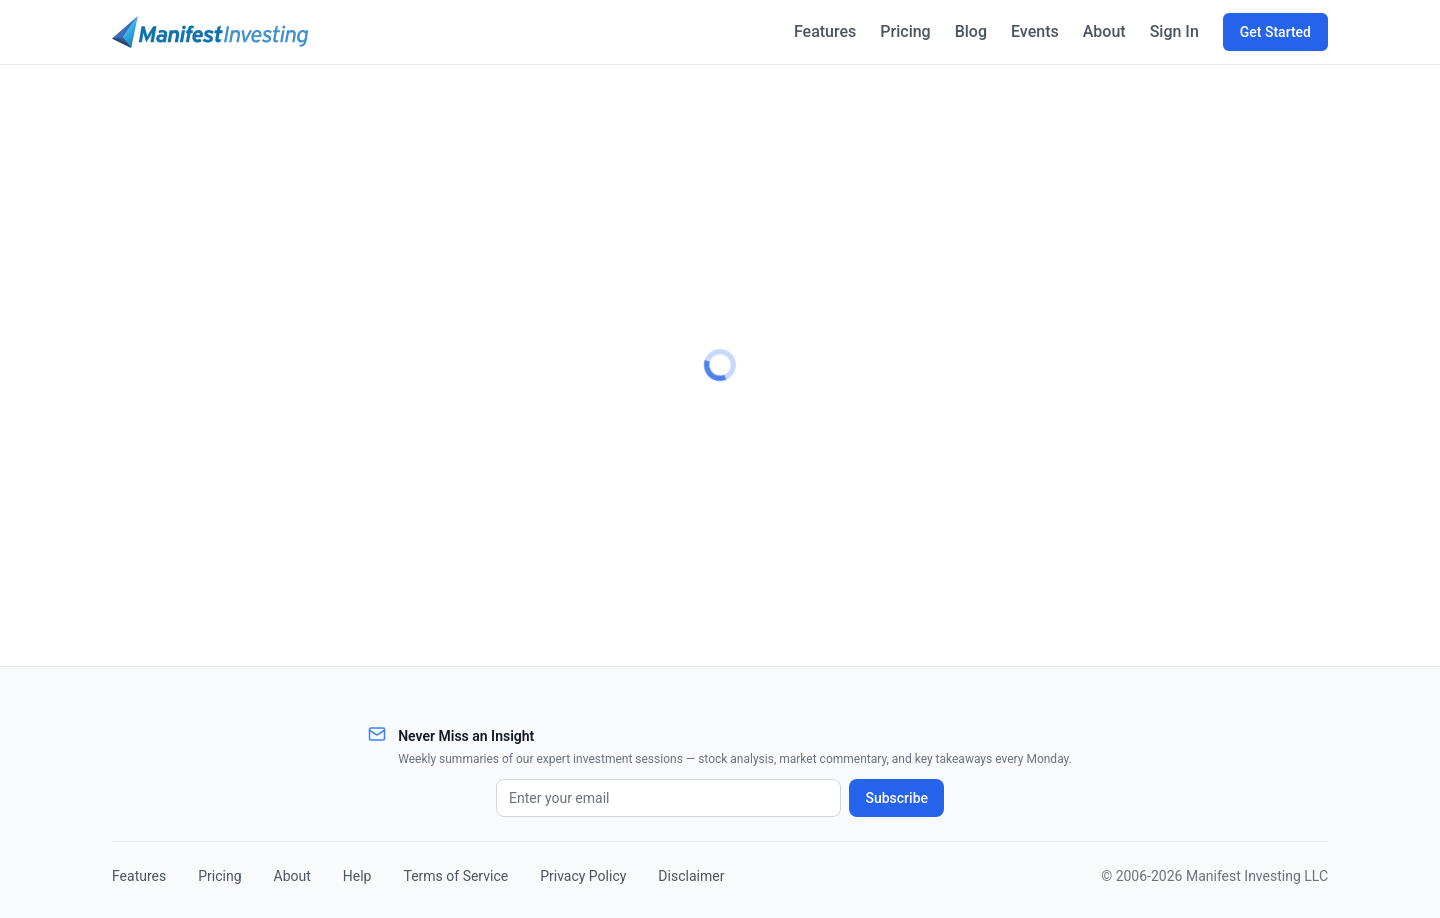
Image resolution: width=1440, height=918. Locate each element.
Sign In (1173, 31)
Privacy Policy (583, 876)
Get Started (1275, 32)
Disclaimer (691, 876)
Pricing (900, 31)
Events (1031, 31)
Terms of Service (455, 876)
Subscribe (896, 798)
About (1102, 31)
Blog (965, 31)
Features (817, 31)
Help (357, 876)
